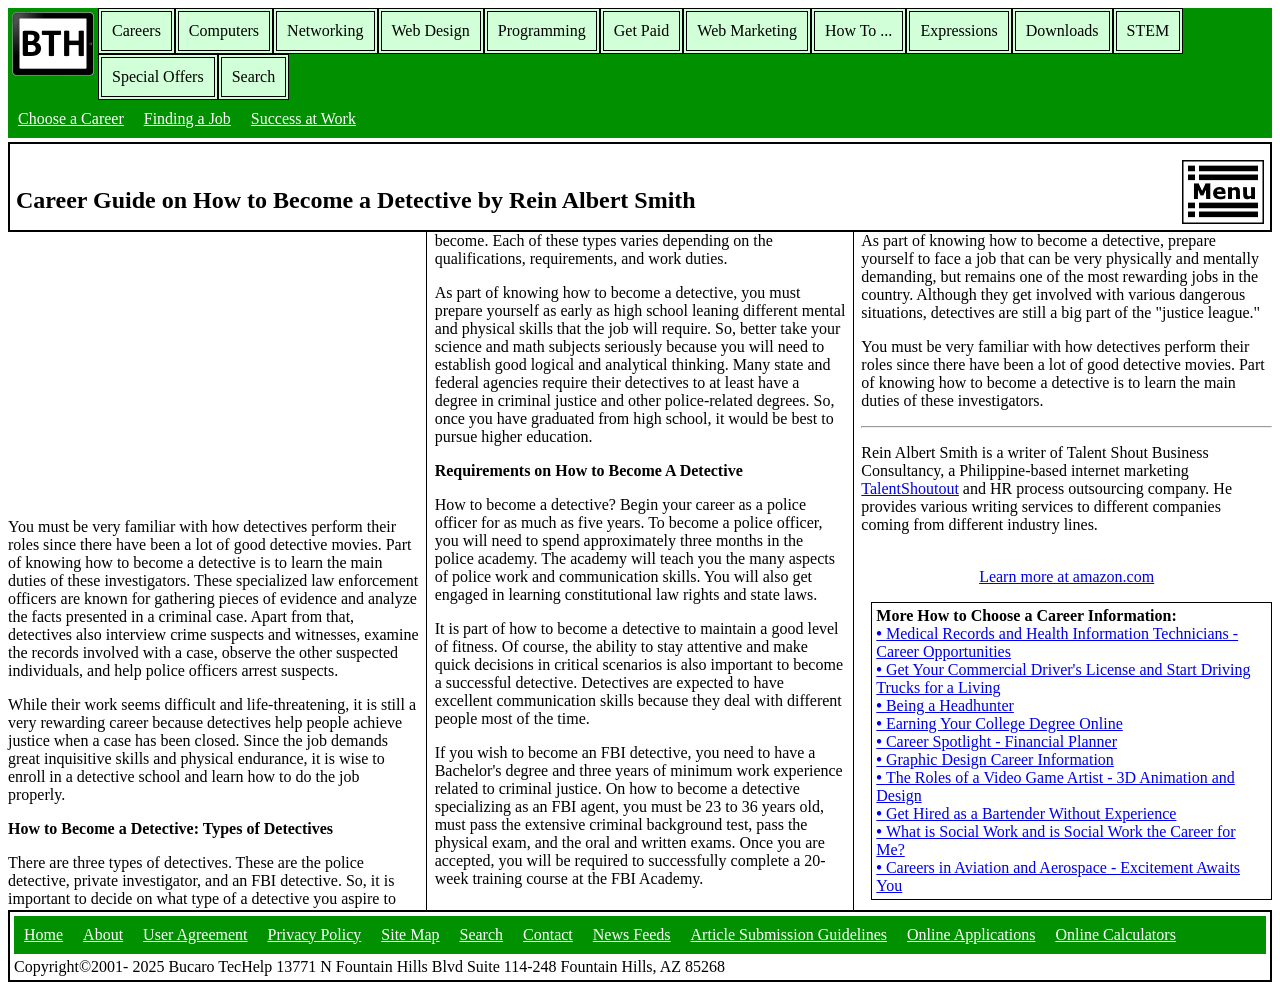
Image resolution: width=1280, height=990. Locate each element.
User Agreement (195, 934)
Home (43, 934)
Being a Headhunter (945, 705)
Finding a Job (187, 118)
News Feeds (632, 934)
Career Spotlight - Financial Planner (996, 741)
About (103, 934)
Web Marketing (747, 30)
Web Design (431, 30)
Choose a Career (71, 118)
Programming (542, 30)
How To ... (858, 30)
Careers (136, 30)
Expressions (958, 30)
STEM (1148, 30)
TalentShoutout (910, 488)
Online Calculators (1115, 934)
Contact (548, 934)
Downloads (1062, 30)
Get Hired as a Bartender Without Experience (1026, 813)
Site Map (410, 934)
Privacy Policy (315, 934)
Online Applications (971, 934)
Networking (325, 30)
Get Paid (642, 30)
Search (254, 76)
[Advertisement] (213, 373)
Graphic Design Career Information (995, 759)
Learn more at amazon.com (1066, 576)
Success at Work (303, 118)
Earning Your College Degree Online (999, 723)
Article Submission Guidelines (789, 934)
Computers (224, 30)
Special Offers (158, 76)
